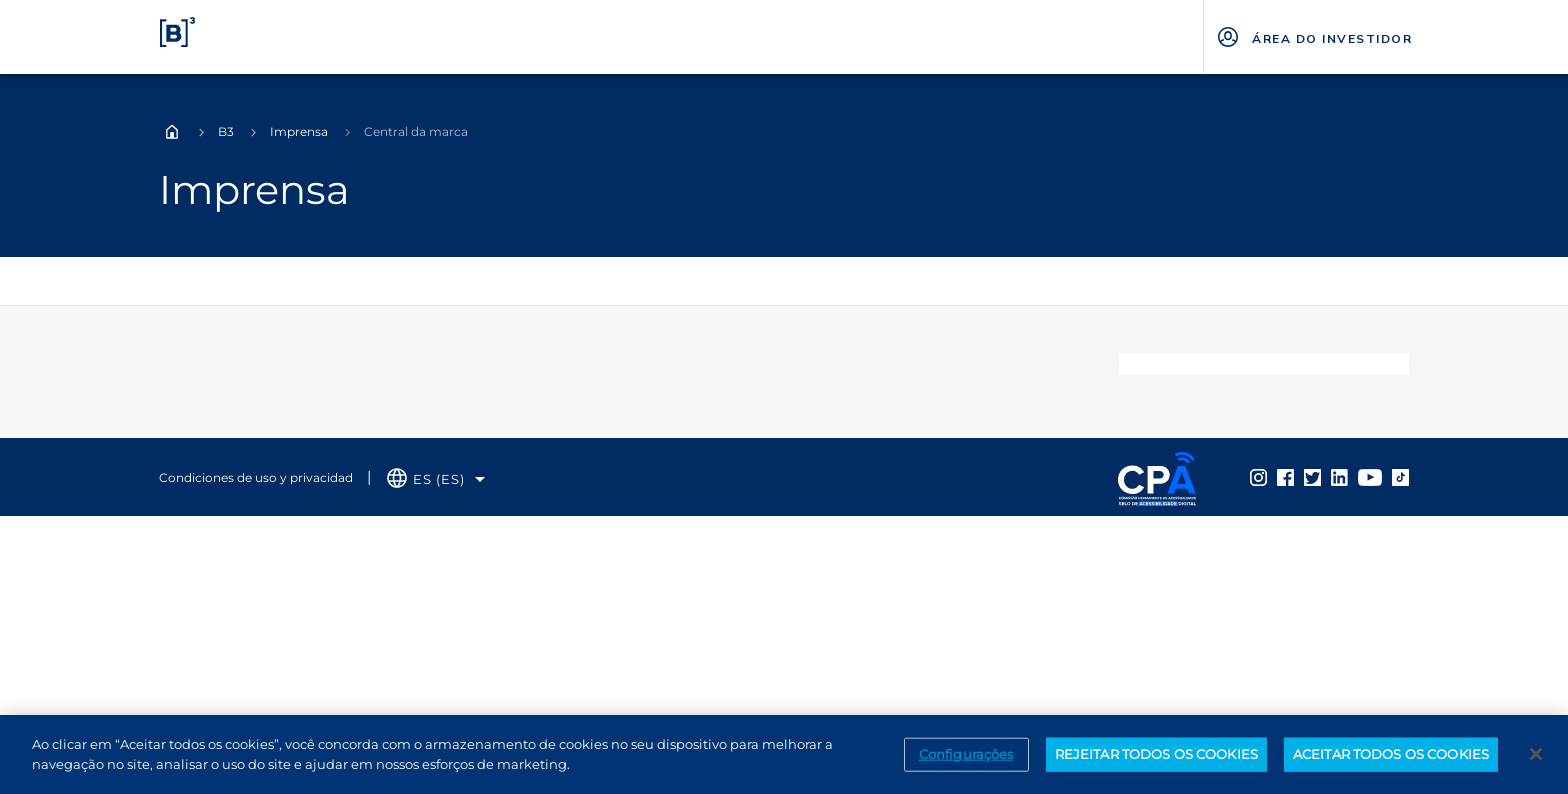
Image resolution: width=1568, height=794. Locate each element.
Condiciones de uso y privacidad (256, 477)
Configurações (966, 764)
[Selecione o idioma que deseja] (436, 479)
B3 (226, 131)
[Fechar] (1536, 764)
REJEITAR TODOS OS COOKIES (1156, 764)
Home (172, 132)
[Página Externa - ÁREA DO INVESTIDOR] (1313, 37)
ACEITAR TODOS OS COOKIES (1391, 764)
